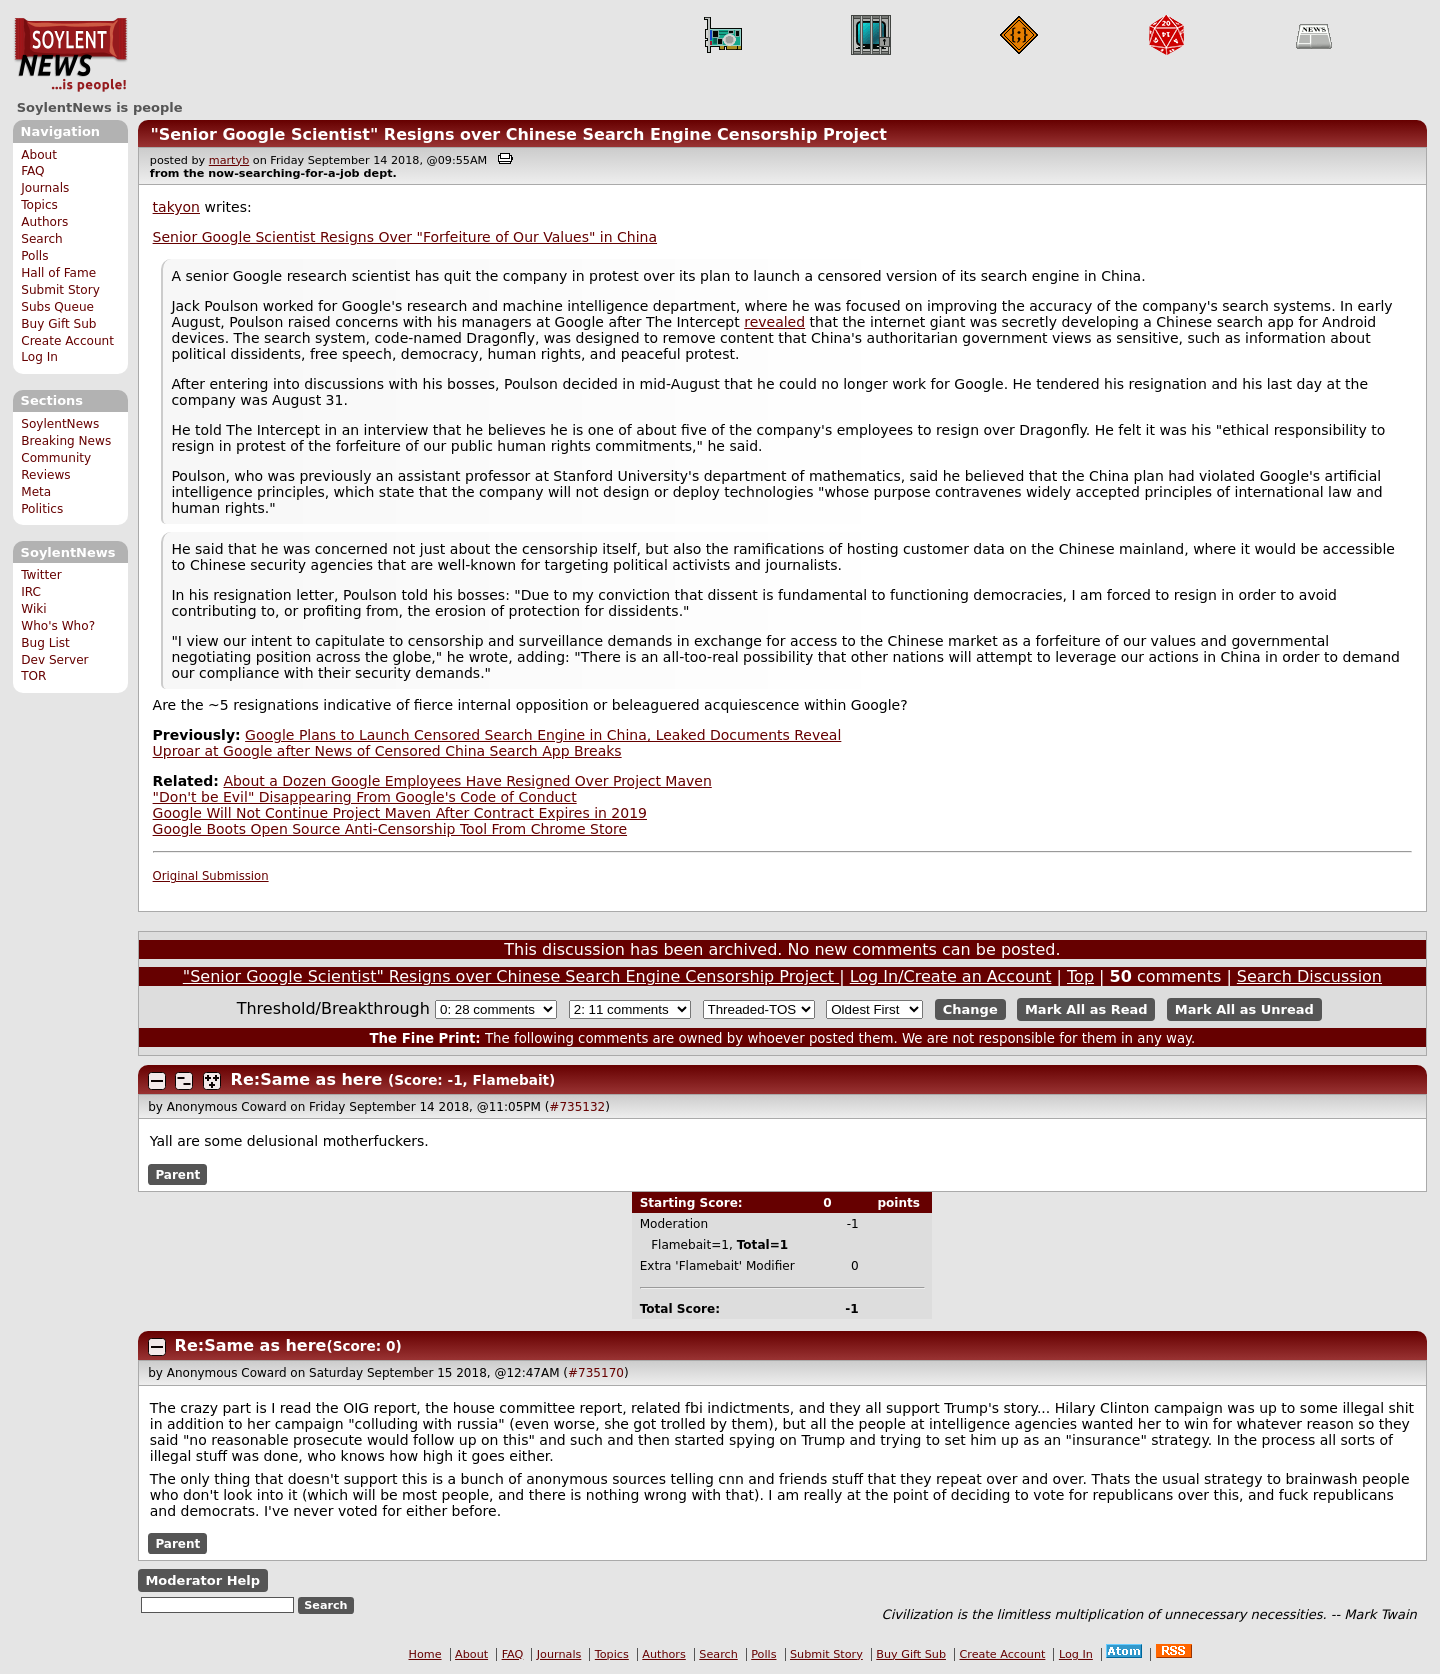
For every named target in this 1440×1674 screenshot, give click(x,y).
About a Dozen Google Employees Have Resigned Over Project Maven (467, 781)
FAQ (32, 171)
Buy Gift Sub (58, 324)
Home (425, 1654)
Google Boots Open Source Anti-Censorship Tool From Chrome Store (390, 829)
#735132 (577, 1107)
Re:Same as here (307, 1079)
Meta (36, 492)
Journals (45, 188)
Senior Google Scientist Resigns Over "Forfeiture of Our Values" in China (405, 237)
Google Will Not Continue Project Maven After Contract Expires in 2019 (400, 813)
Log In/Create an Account (951, 976)
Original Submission (211, 876)
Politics (42, 509)
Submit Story (60, 290)
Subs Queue (57, 307)
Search (42, 239)
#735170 (596, 1373)
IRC (31, 592)
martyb (229, 160)
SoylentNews (70, 55)
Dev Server (54, 660)
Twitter (41, 575)
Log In (39, 357)
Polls (34, 256)
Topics (39, 205)
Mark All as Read (1086, 1009)
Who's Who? (58, 626)
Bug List (45, 643)
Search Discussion (1309, 976)
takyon (176, 207)
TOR (33, 676)
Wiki (33, 609)
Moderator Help (202, 1580)
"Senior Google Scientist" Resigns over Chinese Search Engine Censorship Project (518, 134)
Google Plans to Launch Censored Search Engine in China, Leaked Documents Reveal (543, 735)
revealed (774, 322)
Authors (44, 222)
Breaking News (66, 441)
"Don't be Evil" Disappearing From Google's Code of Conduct (365, 797)
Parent (177, 1174)
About (39, 155)
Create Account (67, 341)
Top (1080, 976)
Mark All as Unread (1244, 1009)
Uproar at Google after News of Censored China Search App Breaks (387, 751)
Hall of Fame (58, 273)
